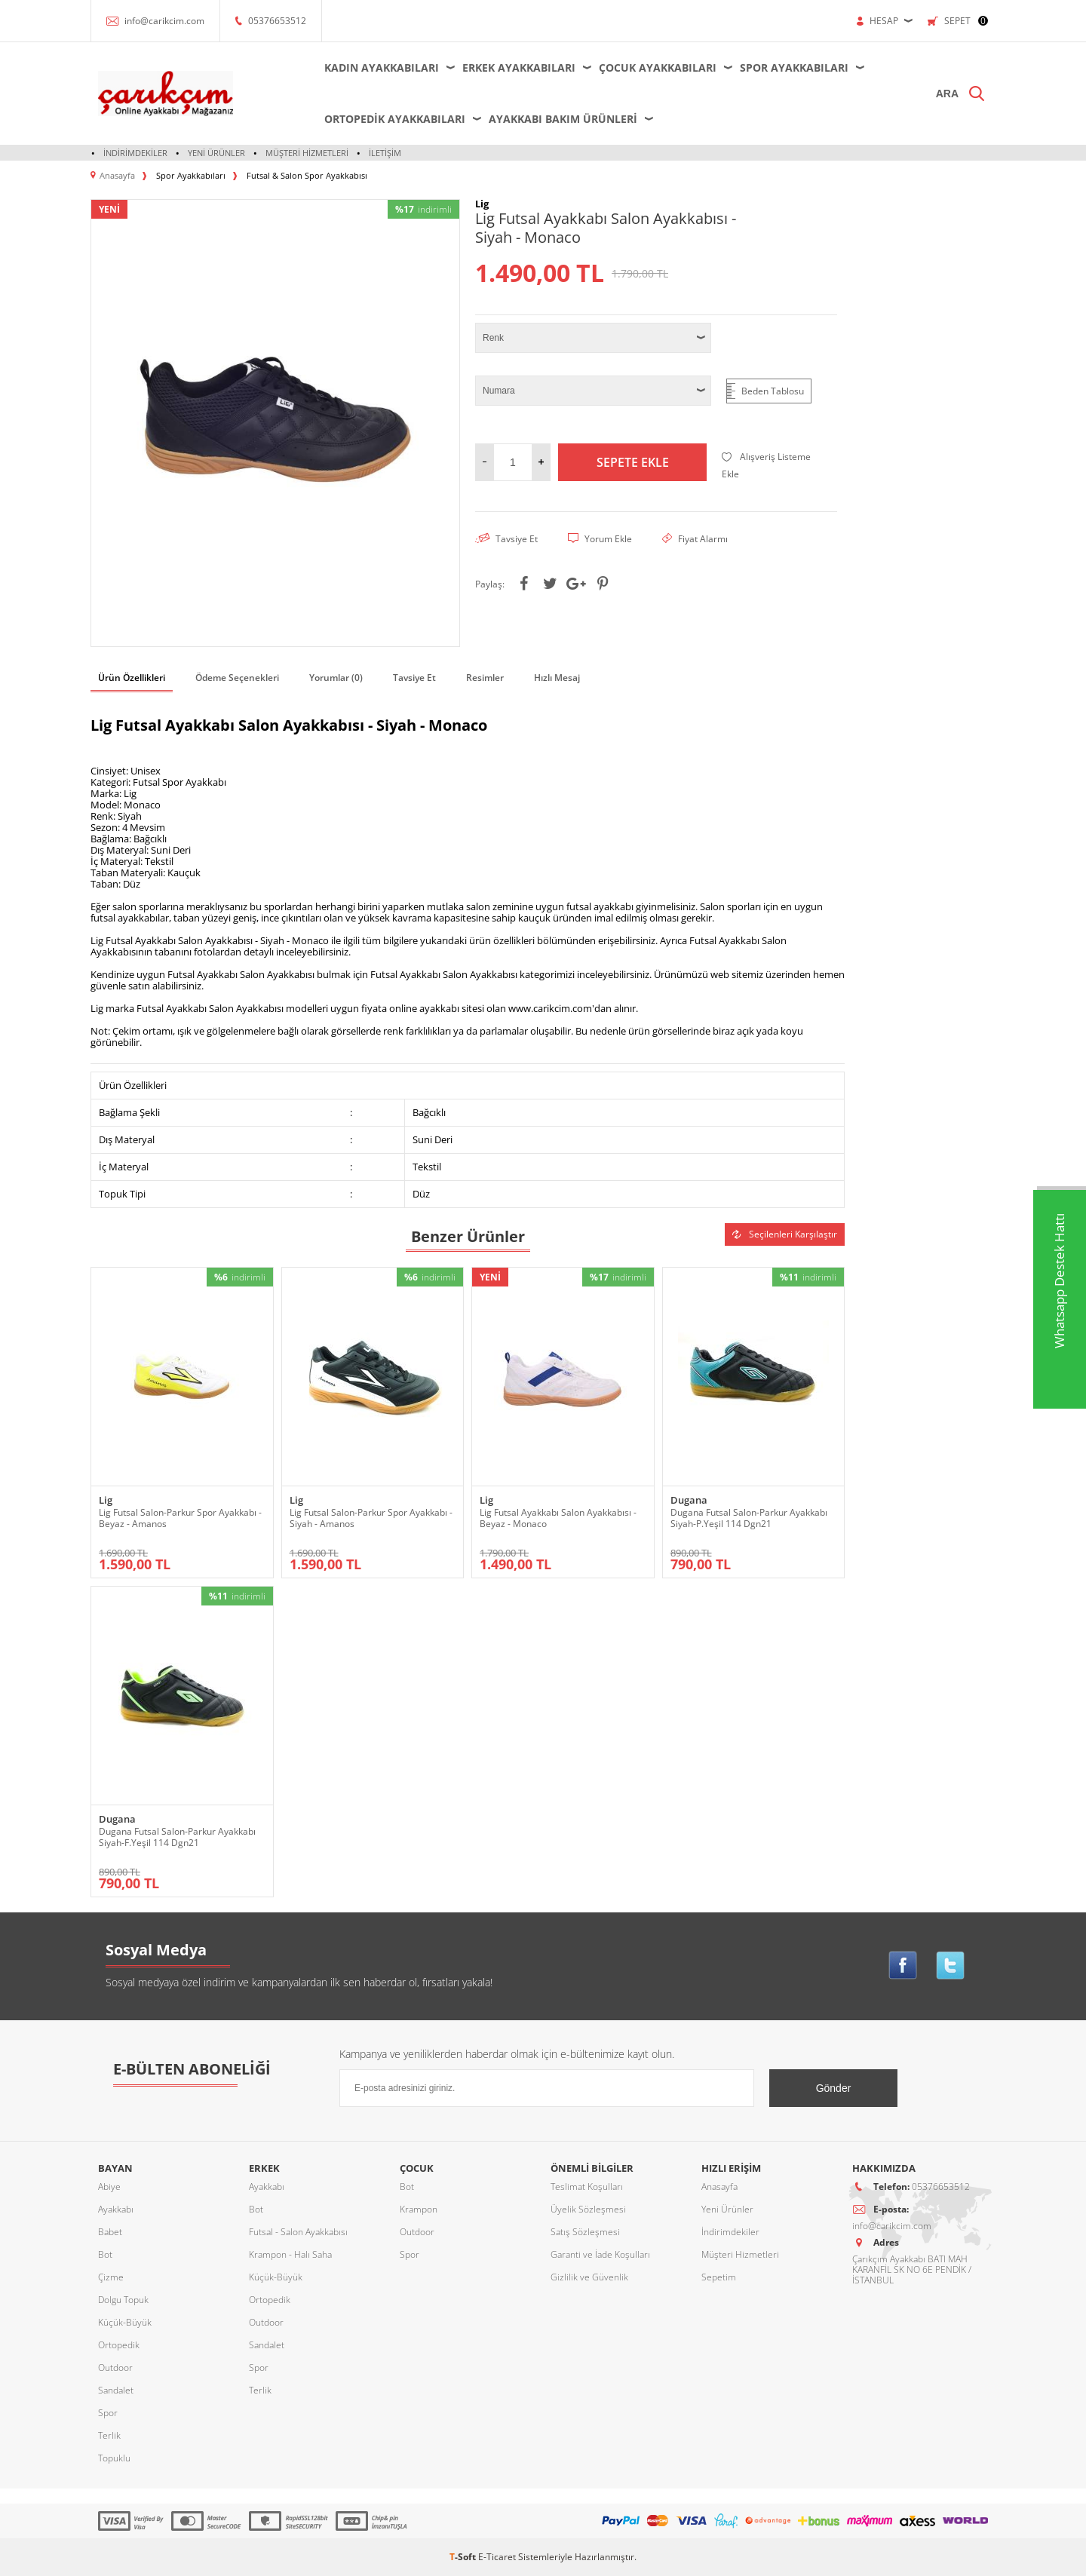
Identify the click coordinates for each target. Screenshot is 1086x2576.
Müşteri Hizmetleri (306, 152)
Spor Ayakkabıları (794, 67)
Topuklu (114, 2458)
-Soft (463, 2556)
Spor (108, 2412)
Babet (110, 2231)
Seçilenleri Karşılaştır (784, 1234)
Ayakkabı (115, 2209)
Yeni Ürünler (216, 152)
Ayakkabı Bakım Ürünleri (563, 119)
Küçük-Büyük (125, 2322)
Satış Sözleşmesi (585, 2231)
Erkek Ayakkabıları (518, 67)
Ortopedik (119, 2344)
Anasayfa (719, 2186)
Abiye (109, 2186)
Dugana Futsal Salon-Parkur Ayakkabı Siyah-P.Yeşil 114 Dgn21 (748, 1518)
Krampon (418, 2209)
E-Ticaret (497, 2556)
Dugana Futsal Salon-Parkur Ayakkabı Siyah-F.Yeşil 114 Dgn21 (177, 1837)
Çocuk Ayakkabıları (657, 67)
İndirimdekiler (135, 152)
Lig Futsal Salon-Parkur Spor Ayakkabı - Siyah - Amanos (371, 1518)
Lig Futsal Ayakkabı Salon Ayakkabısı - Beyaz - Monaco (558, 1518)
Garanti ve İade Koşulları (600, 2254)
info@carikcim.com (164, 20)
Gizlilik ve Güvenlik (589, 2277)
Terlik (109, 2435)
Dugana (688, 1500)
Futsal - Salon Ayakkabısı (298, 2231)
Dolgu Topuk (123, 2299)
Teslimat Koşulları (587, 2186)
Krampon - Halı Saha (290, 2254)
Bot (105, 2254)
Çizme (111, 2277)
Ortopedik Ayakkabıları (394, 119)
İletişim (385, 152)
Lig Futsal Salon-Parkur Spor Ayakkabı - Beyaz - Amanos (180, 1518)
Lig (105, 1500)
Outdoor (115, 2367)
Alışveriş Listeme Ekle (766, 465)
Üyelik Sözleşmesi (588, 2209)
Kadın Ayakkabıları (381, 67)
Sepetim (718, 2277)
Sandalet (115, 2390)
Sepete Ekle (633, 462)
